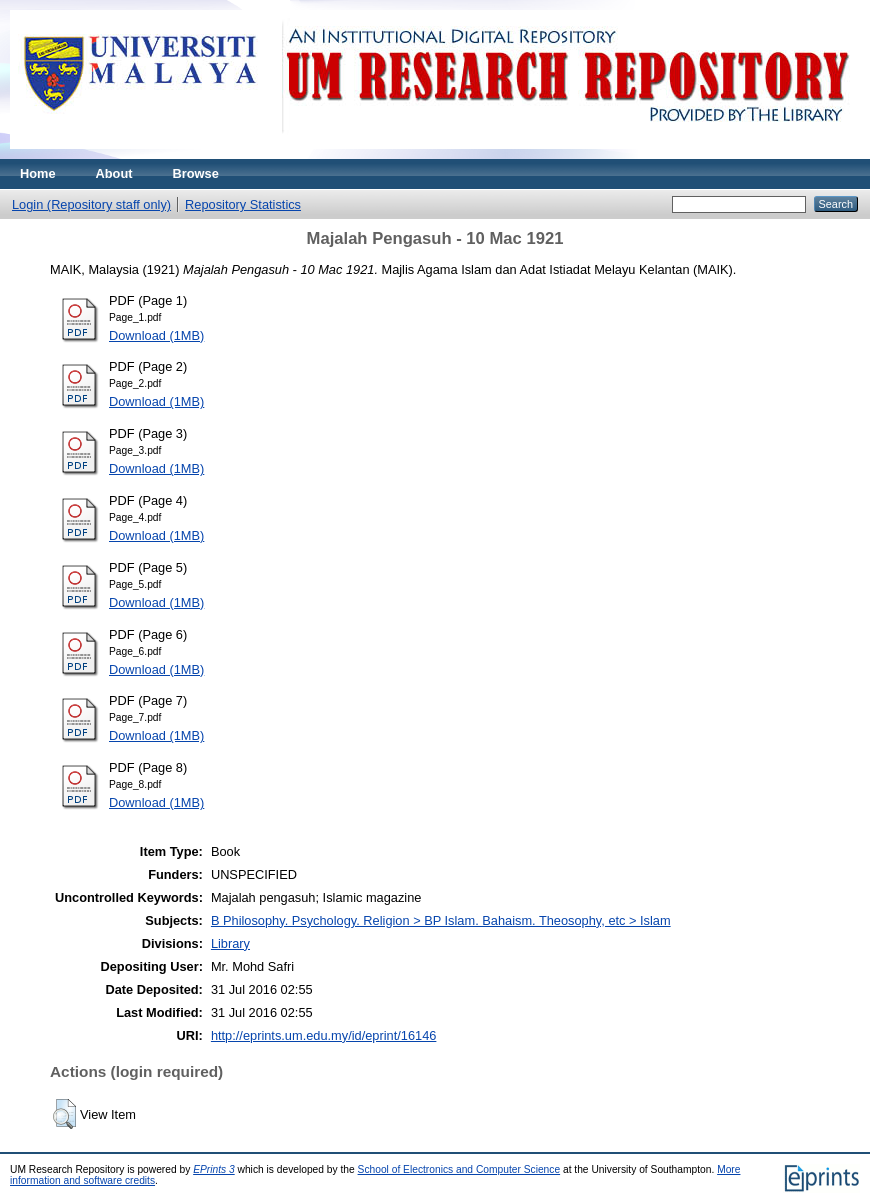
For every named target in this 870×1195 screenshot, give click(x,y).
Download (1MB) (156, 335)
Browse (196, 173)
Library (230, 943)
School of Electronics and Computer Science (459, 1169)
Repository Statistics (243, 204)
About (114, 173)
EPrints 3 (214, 1169)
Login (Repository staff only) (91, 204)
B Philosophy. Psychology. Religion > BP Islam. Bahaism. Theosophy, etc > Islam (441, 920)
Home (38, 173)
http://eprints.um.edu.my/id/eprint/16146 (324, 1035)
